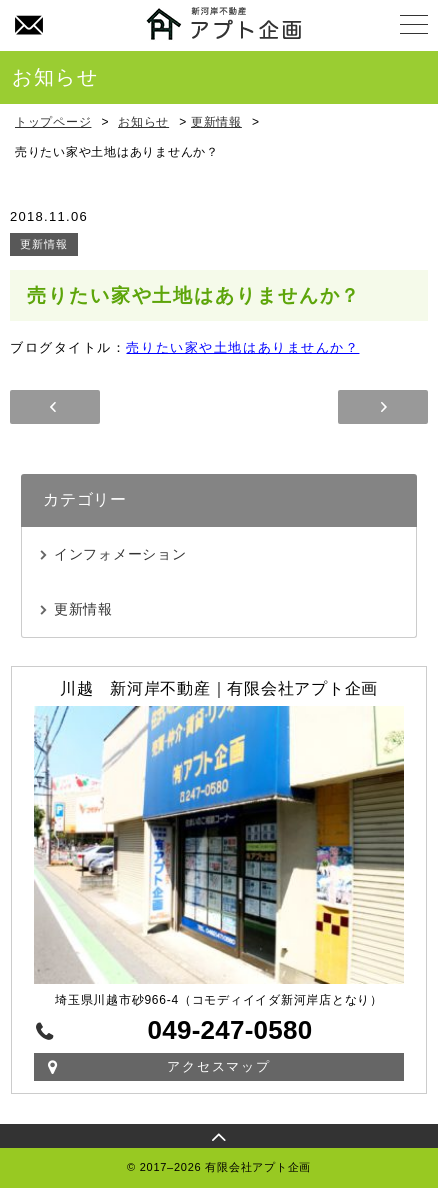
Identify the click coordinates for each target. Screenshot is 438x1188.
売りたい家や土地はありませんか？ (242, 347)
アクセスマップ (219, 1066)
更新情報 (44, 244)
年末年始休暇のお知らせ (383, 407)
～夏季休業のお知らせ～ (55, 407)
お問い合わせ (27, 25)
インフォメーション (120, 554)
